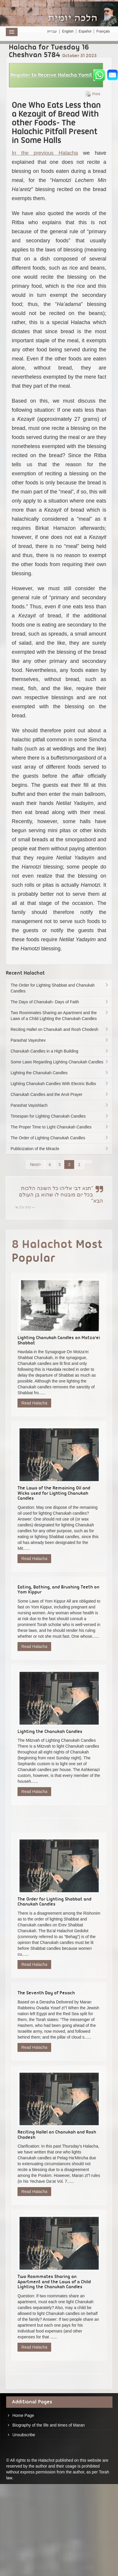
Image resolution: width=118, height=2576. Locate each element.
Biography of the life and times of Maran (49, 2425)
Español (85, 31)
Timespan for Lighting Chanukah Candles (60, 1116)
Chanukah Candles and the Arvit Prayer (60, 1094)
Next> (35, 1164)
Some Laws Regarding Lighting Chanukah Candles (60, 1062)
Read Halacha (34, 1403)
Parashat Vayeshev (60, 1040)
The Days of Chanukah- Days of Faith (60, 1002)
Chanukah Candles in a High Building (60, 1051)
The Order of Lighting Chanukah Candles (60, 1137)
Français (103, 31)
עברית (52, 31)
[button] (56, 75)
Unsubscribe (24, 2434)
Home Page (23, 2415)
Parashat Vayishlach (60, 1105)
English (67, 31)
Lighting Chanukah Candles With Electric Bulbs (60, 1083)
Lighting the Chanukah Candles (60, 1072)
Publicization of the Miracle (60, 1148)
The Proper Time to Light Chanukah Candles (60, 1127)
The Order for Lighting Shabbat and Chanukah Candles (60, 988)
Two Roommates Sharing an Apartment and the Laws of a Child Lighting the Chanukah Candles (60, 1015)
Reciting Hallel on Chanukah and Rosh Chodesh (60, 1029)
